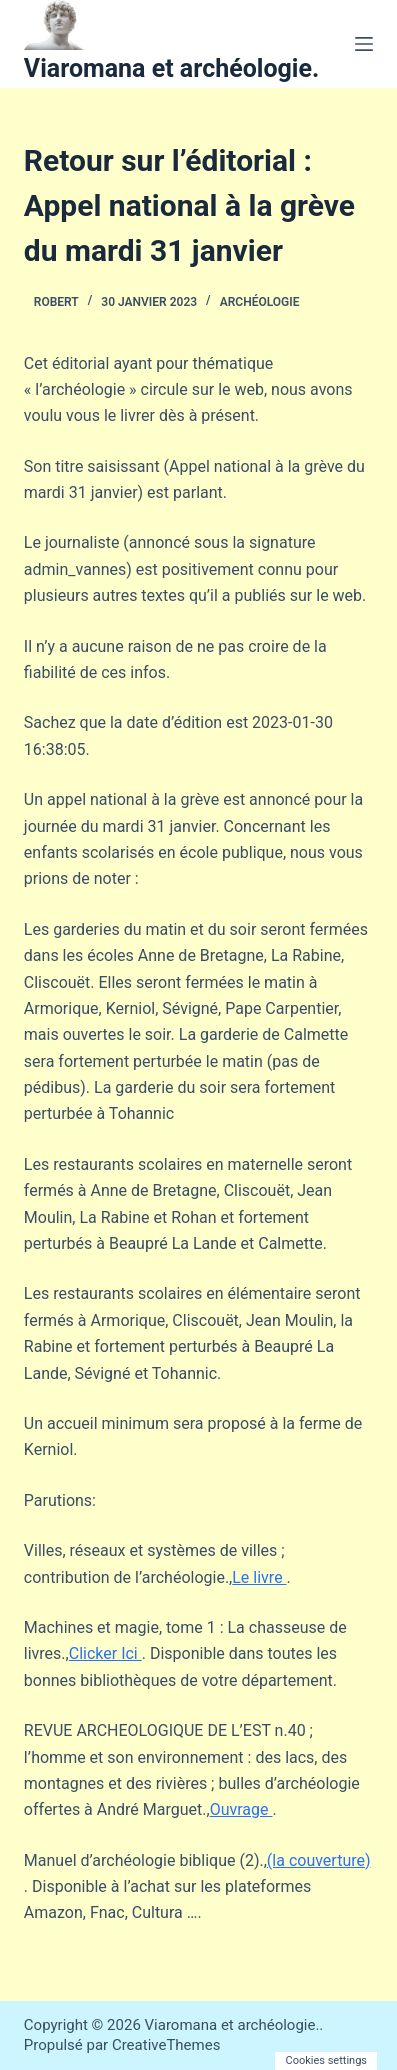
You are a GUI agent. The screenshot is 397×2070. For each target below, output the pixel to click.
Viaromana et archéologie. (171, 68)
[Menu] (364, 44)
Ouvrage (241, 1809)
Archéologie (260, 302)
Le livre (259, 1577)
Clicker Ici (105, 1653)
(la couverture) (319, 1860)
